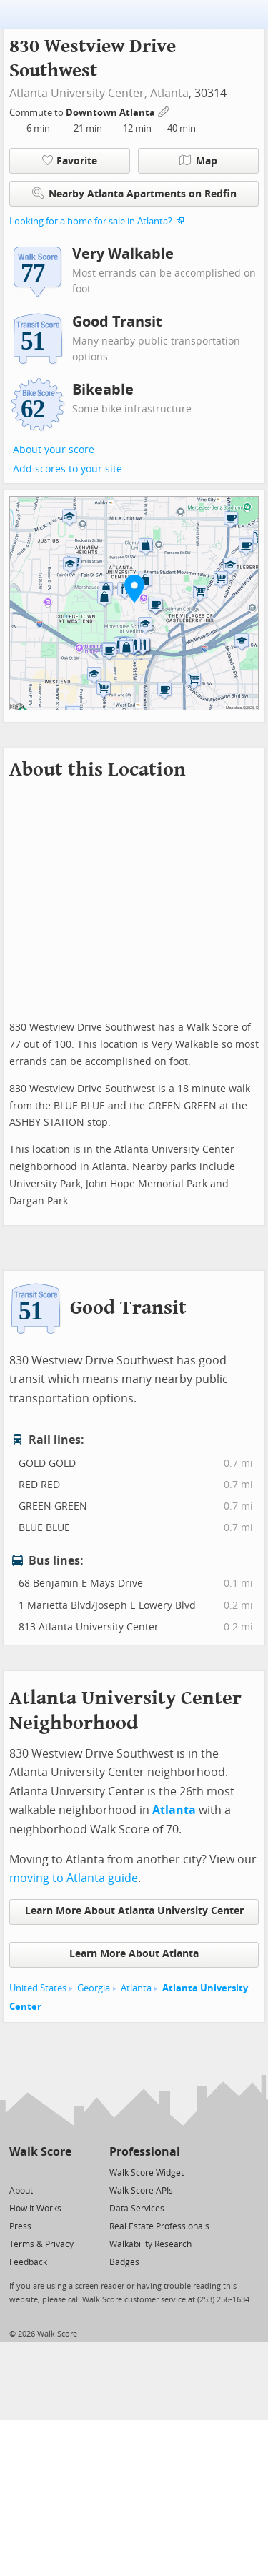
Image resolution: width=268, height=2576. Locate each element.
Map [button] (198, 160)
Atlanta (169, 93)
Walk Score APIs (141, 2191)
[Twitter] (17, 2172)
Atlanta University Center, (78, 93)
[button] (134, 588)
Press (20, 2226)
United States (37, 1988)
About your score (53, 450)
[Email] (62, 2172)
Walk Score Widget (146, 2173)
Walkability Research (150, 2244)
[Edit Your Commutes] (164, 110)
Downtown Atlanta (111, 112)
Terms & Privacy (41, 2244)
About (21, 2191)
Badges (124, 2262)
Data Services (136, 2209)
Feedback (28, 2262)
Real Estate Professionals (159, 2226)
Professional (144, 2152)
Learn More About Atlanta (134, 1954)
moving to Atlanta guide (73, 1878)
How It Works (35, 2209)
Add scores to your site (67, 469)
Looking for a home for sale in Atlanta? (90, 221)
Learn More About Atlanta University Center (134, 1911)
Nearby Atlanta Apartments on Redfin (134, 193)
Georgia (93, 1988)
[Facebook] (39, 2172)
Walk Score (40, 2152)
